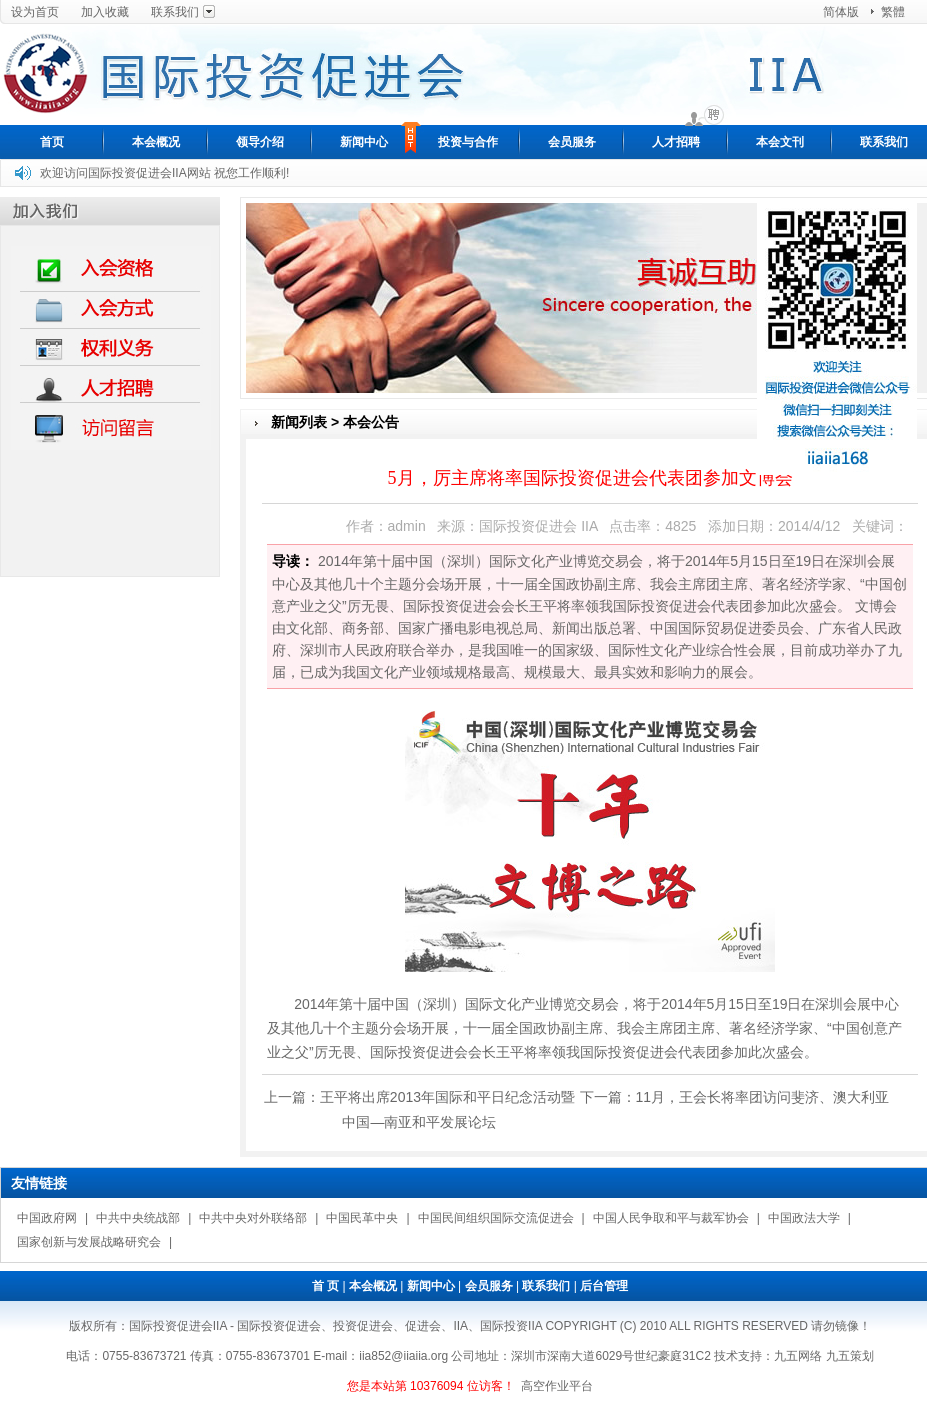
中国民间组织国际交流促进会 (496, 1217)
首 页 (325, 1285)
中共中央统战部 (138, 1217)
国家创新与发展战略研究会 (89, 1241)
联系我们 (175, 12)
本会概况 (156, 142)
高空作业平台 (557, 1385)
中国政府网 (47, 1217)
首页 (52, 142)
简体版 (841, 12)
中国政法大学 (804, 1217)
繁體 (893, 12)
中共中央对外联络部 (253, 1217)
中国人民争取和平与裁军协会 (671, 1217)
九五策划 (850, 1355)
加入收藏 (105, 12)
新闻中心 (364, 142)
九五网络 (798, 1355)
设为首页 (35, 12)
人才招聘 (676, 142)
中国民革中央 (362, 1217)
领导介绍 (260, 142)
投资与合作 (468, 142)
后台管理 (604, 1285)
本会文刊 (780, 142)
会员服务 (572, 142)
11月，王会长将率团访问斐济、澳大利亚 (763, 1096)
